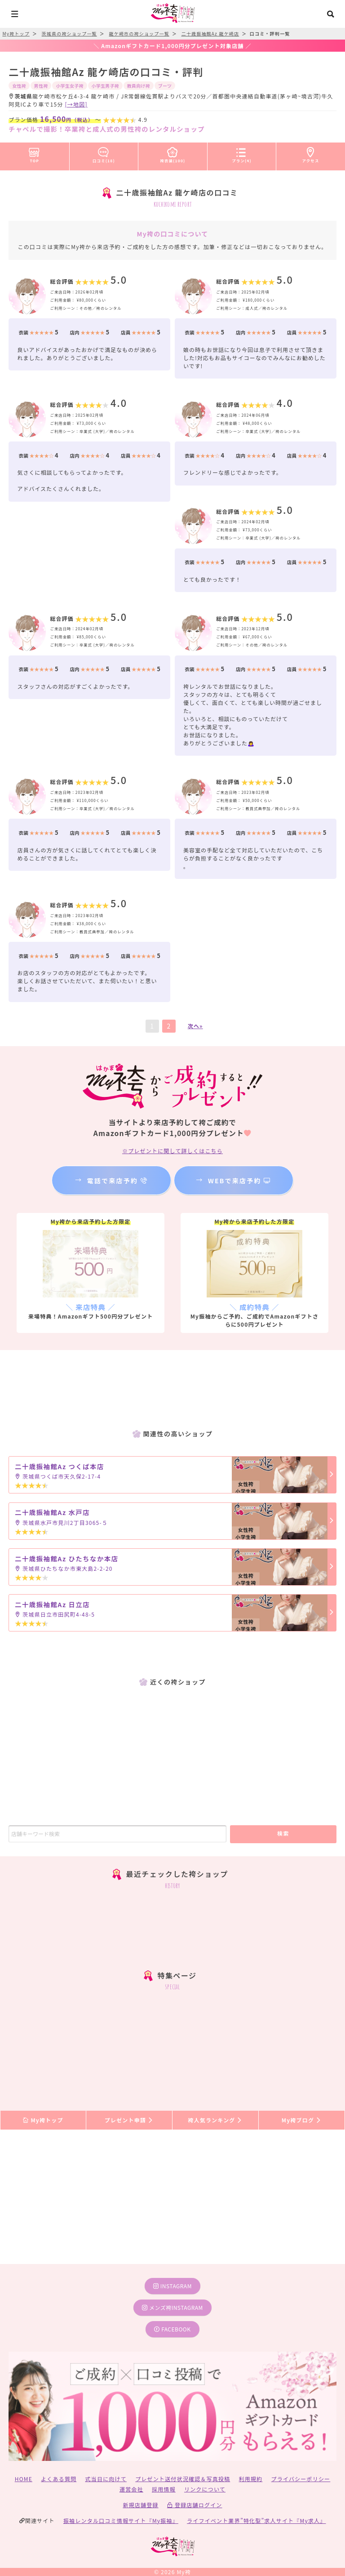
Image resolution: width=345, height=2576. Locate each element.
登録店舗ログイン (194, 2505)
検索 (283, 1833)
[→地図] (76, 104)
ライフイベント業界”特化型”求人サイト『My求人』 (256, 2520)
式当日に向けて (106, 2478)
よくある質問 (58, 2478)
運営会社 (131, 2489)
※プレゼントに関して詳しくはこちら (172, 1150)
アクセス (310, 153)
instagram (172, 2286)
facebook (172, 2329)
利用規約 (251, 2478)
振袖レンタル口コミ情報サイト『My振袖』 (120, 2520)
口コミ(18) (104, 153)
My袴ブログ (302, 2120)
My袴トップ (43, 2120)
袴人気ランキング (215, 2120)
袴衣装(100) (173, 153)
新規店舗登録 (140, 2505)
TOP (34, 153)
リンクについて (205, 2489)
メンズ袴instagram (172, 2307)
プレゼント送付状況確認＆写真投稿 (182, 2478)
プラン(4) (242, 153)
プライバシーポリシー (301, 2478)
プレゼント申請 (129, 2120)
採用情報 (164, 2489)
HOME (23, 2478)
